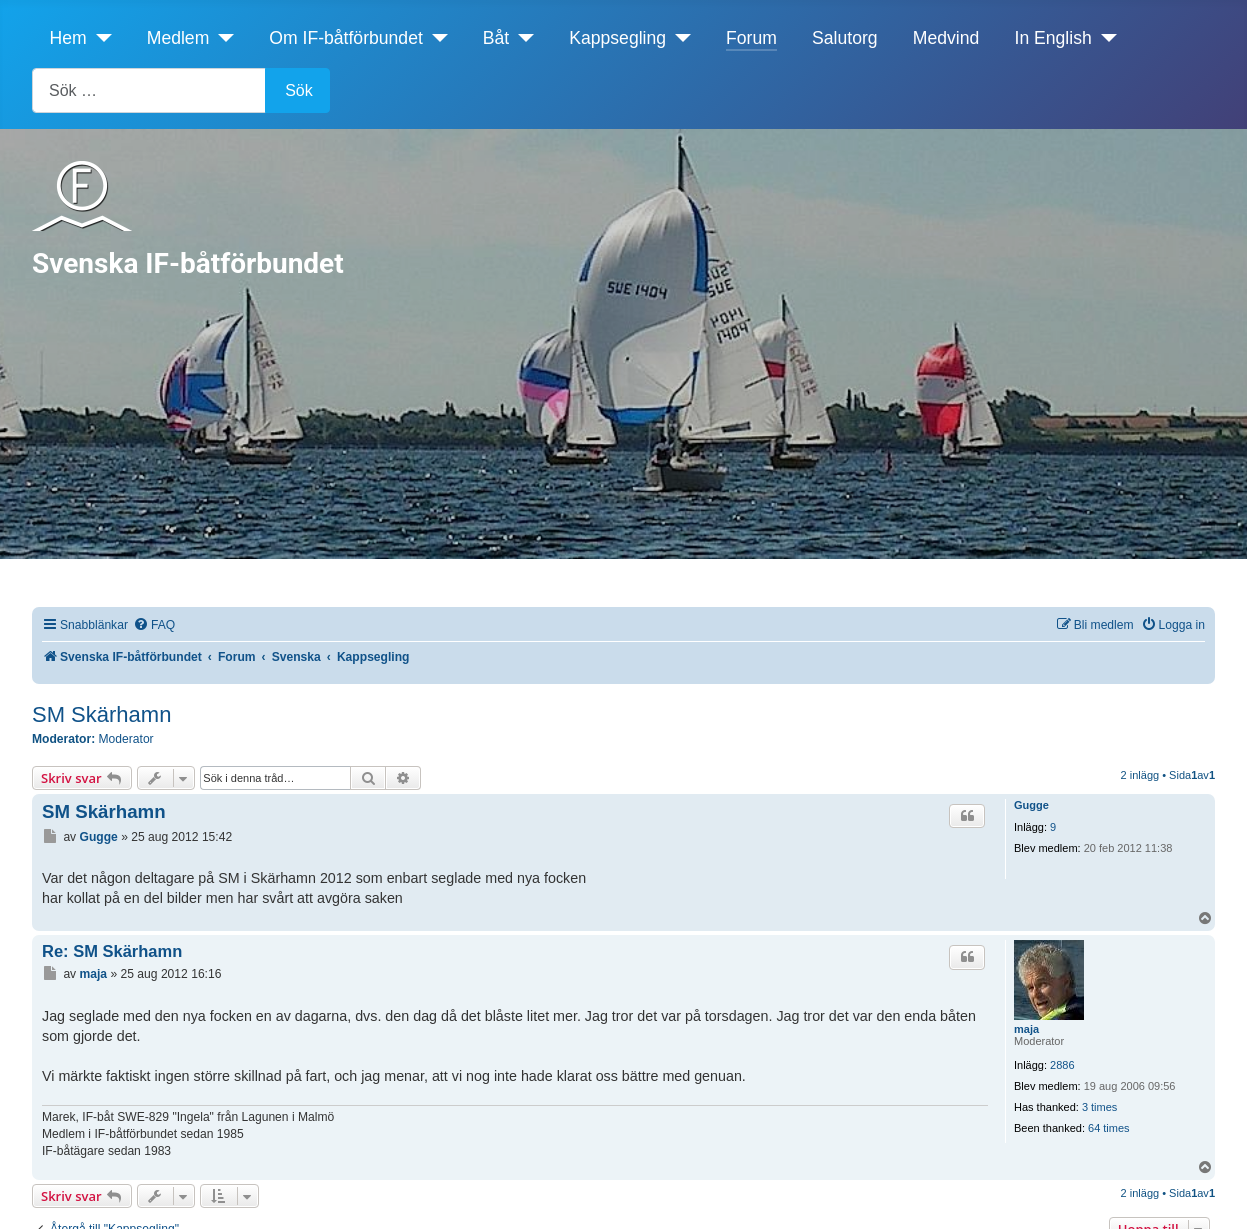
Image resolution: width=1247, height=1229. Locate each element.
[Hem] (99, 38)
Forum (751, 38)
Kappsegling (617, 38)
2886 (1062, 1065)
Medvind (946, 38)
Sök (299, 90)
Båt (496, 38)
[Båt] (521, 38)
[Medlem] (221, 38)
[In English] (1104, 38)
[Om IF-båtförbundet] (435, 38)
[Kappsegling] (678, 38)
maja (1026, 1029)
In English (1053, 38)
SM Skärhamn (101, 714)
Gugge (1031, 805)
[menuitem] (154, 625)
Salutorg (845, 38)
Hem (68, 38)
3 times (1099, 1107)
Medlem (178, 38)
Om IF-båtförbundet (346, 38)
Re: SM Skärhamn (112, 951)
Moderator (126, 739)
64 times (1109, 1128)
